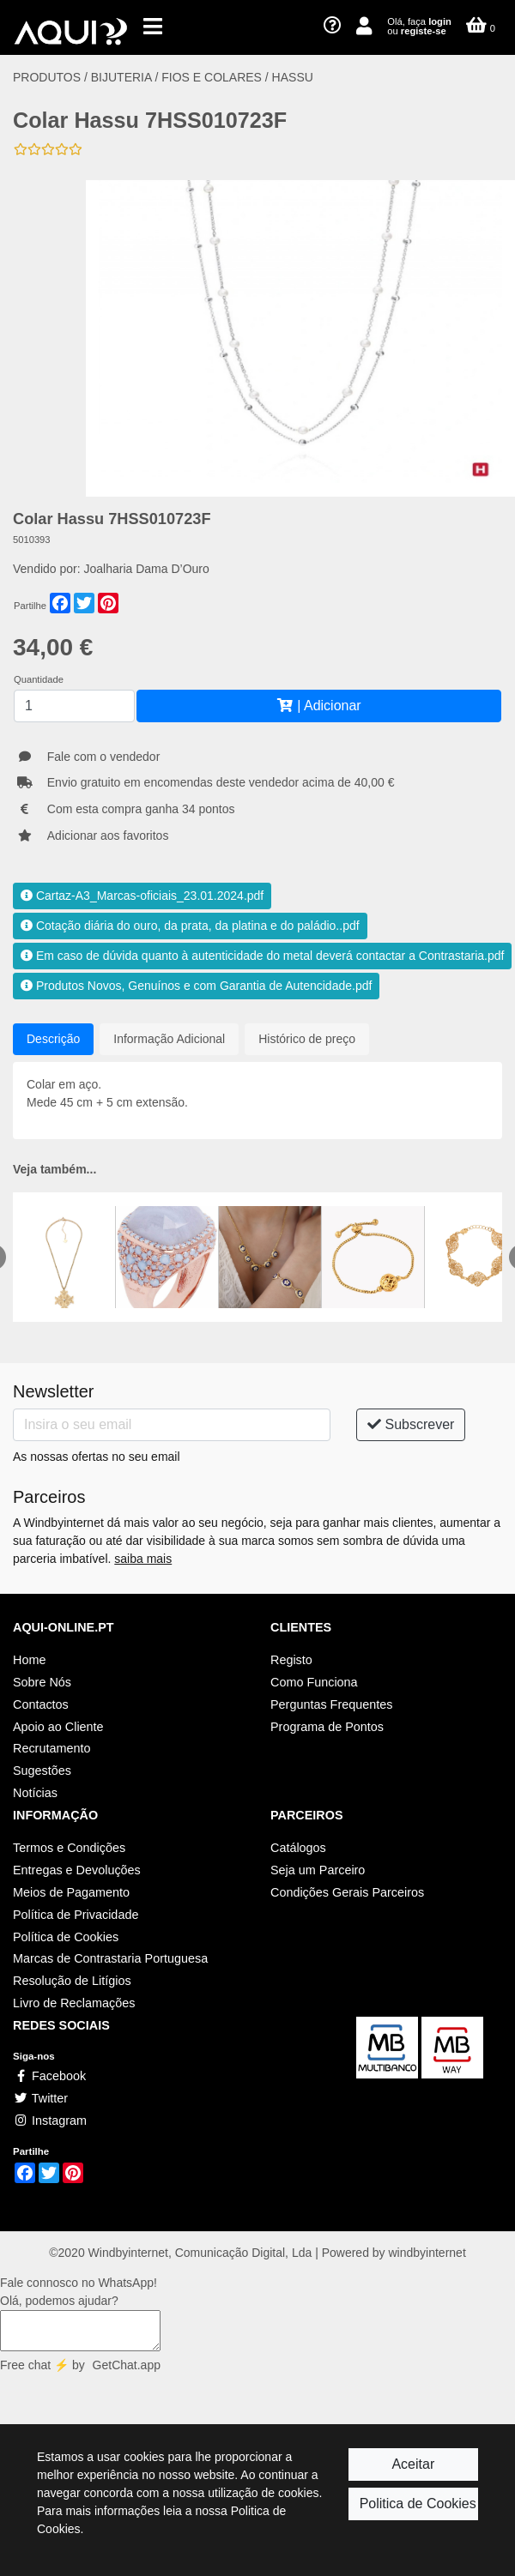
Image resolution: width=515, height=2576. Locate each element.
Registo (291, 1660)
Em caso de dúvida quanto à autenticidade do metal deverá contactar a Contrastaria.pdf (262, 955)
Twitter (40, 2098)
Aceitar (412, 2464)
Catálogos (298, 1848)
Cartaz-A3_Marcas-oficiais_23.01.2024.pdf (142, 895)
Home (29, 1660)
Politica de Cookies (418, 2503)
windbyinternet (427, 2252)
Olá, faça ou (419, 26)
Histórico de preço (306, 1039)
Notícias (35, 1793)
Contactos (41, 1704)
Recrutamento (51, 1748)
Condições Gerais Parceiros (347, 1892)
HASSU (292, 77)
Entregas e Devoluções (77, 1870)
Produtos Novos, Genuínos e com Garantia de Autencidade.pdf (196, 985)
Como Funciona (314, 1682)
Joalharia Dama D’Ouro (146, 569)
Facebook (49, 2076)
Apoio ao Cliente (58, 1727)
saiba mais (143, 1559)
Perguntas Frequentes (331, 1704)
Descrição (53, 1039)
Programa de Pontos (327, 1727)
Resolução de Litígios (72, 1981)
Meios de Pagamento (71, 1892)
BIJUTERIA (121, 77)
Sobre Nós (42, 1682)
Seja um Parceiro (317, 1870)
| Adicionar (318, 705)
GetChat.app (127, 2365)
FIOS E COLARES (211, 77)
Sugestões (42, 1770)
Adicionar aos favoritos (108, 835)
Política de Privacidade (75, 1914)
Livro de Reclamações (74, 2003)
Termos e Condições (69, 1848)
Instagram (50, 2120)
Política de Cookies (65, 1937)
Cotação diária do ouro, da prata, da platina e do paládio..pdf (190, 925)
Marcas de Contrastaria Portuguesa (110, 1958)
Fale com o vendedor (104, 756)
